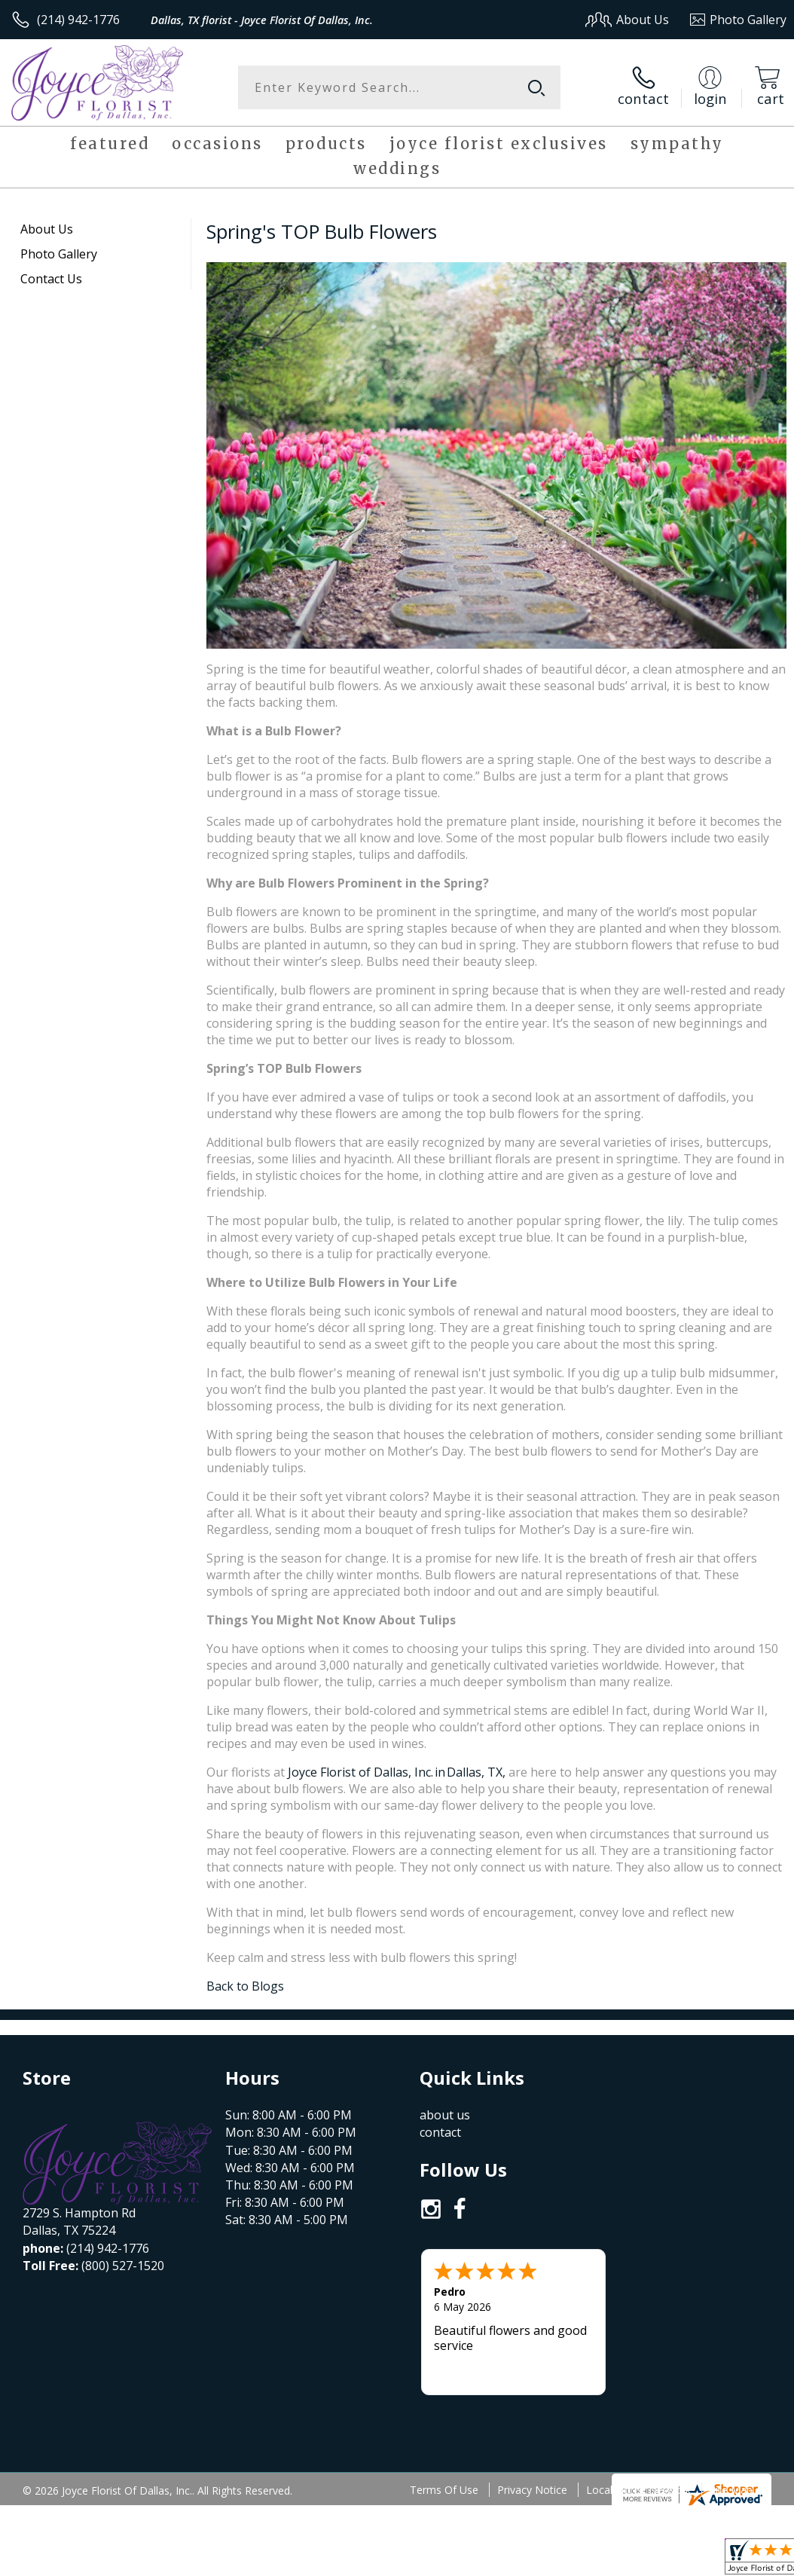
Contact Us (51, 278)
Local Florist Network (638, 2398)
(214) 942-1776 (78, 19)
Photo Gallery (58, 254)
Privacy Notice (532, 2398)
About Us (46, 229)
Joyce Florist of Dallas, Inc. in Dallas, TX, (398, 1772)
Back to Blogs (245, 1986)
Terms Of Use (444, 2398)
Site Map (731, 2398)
